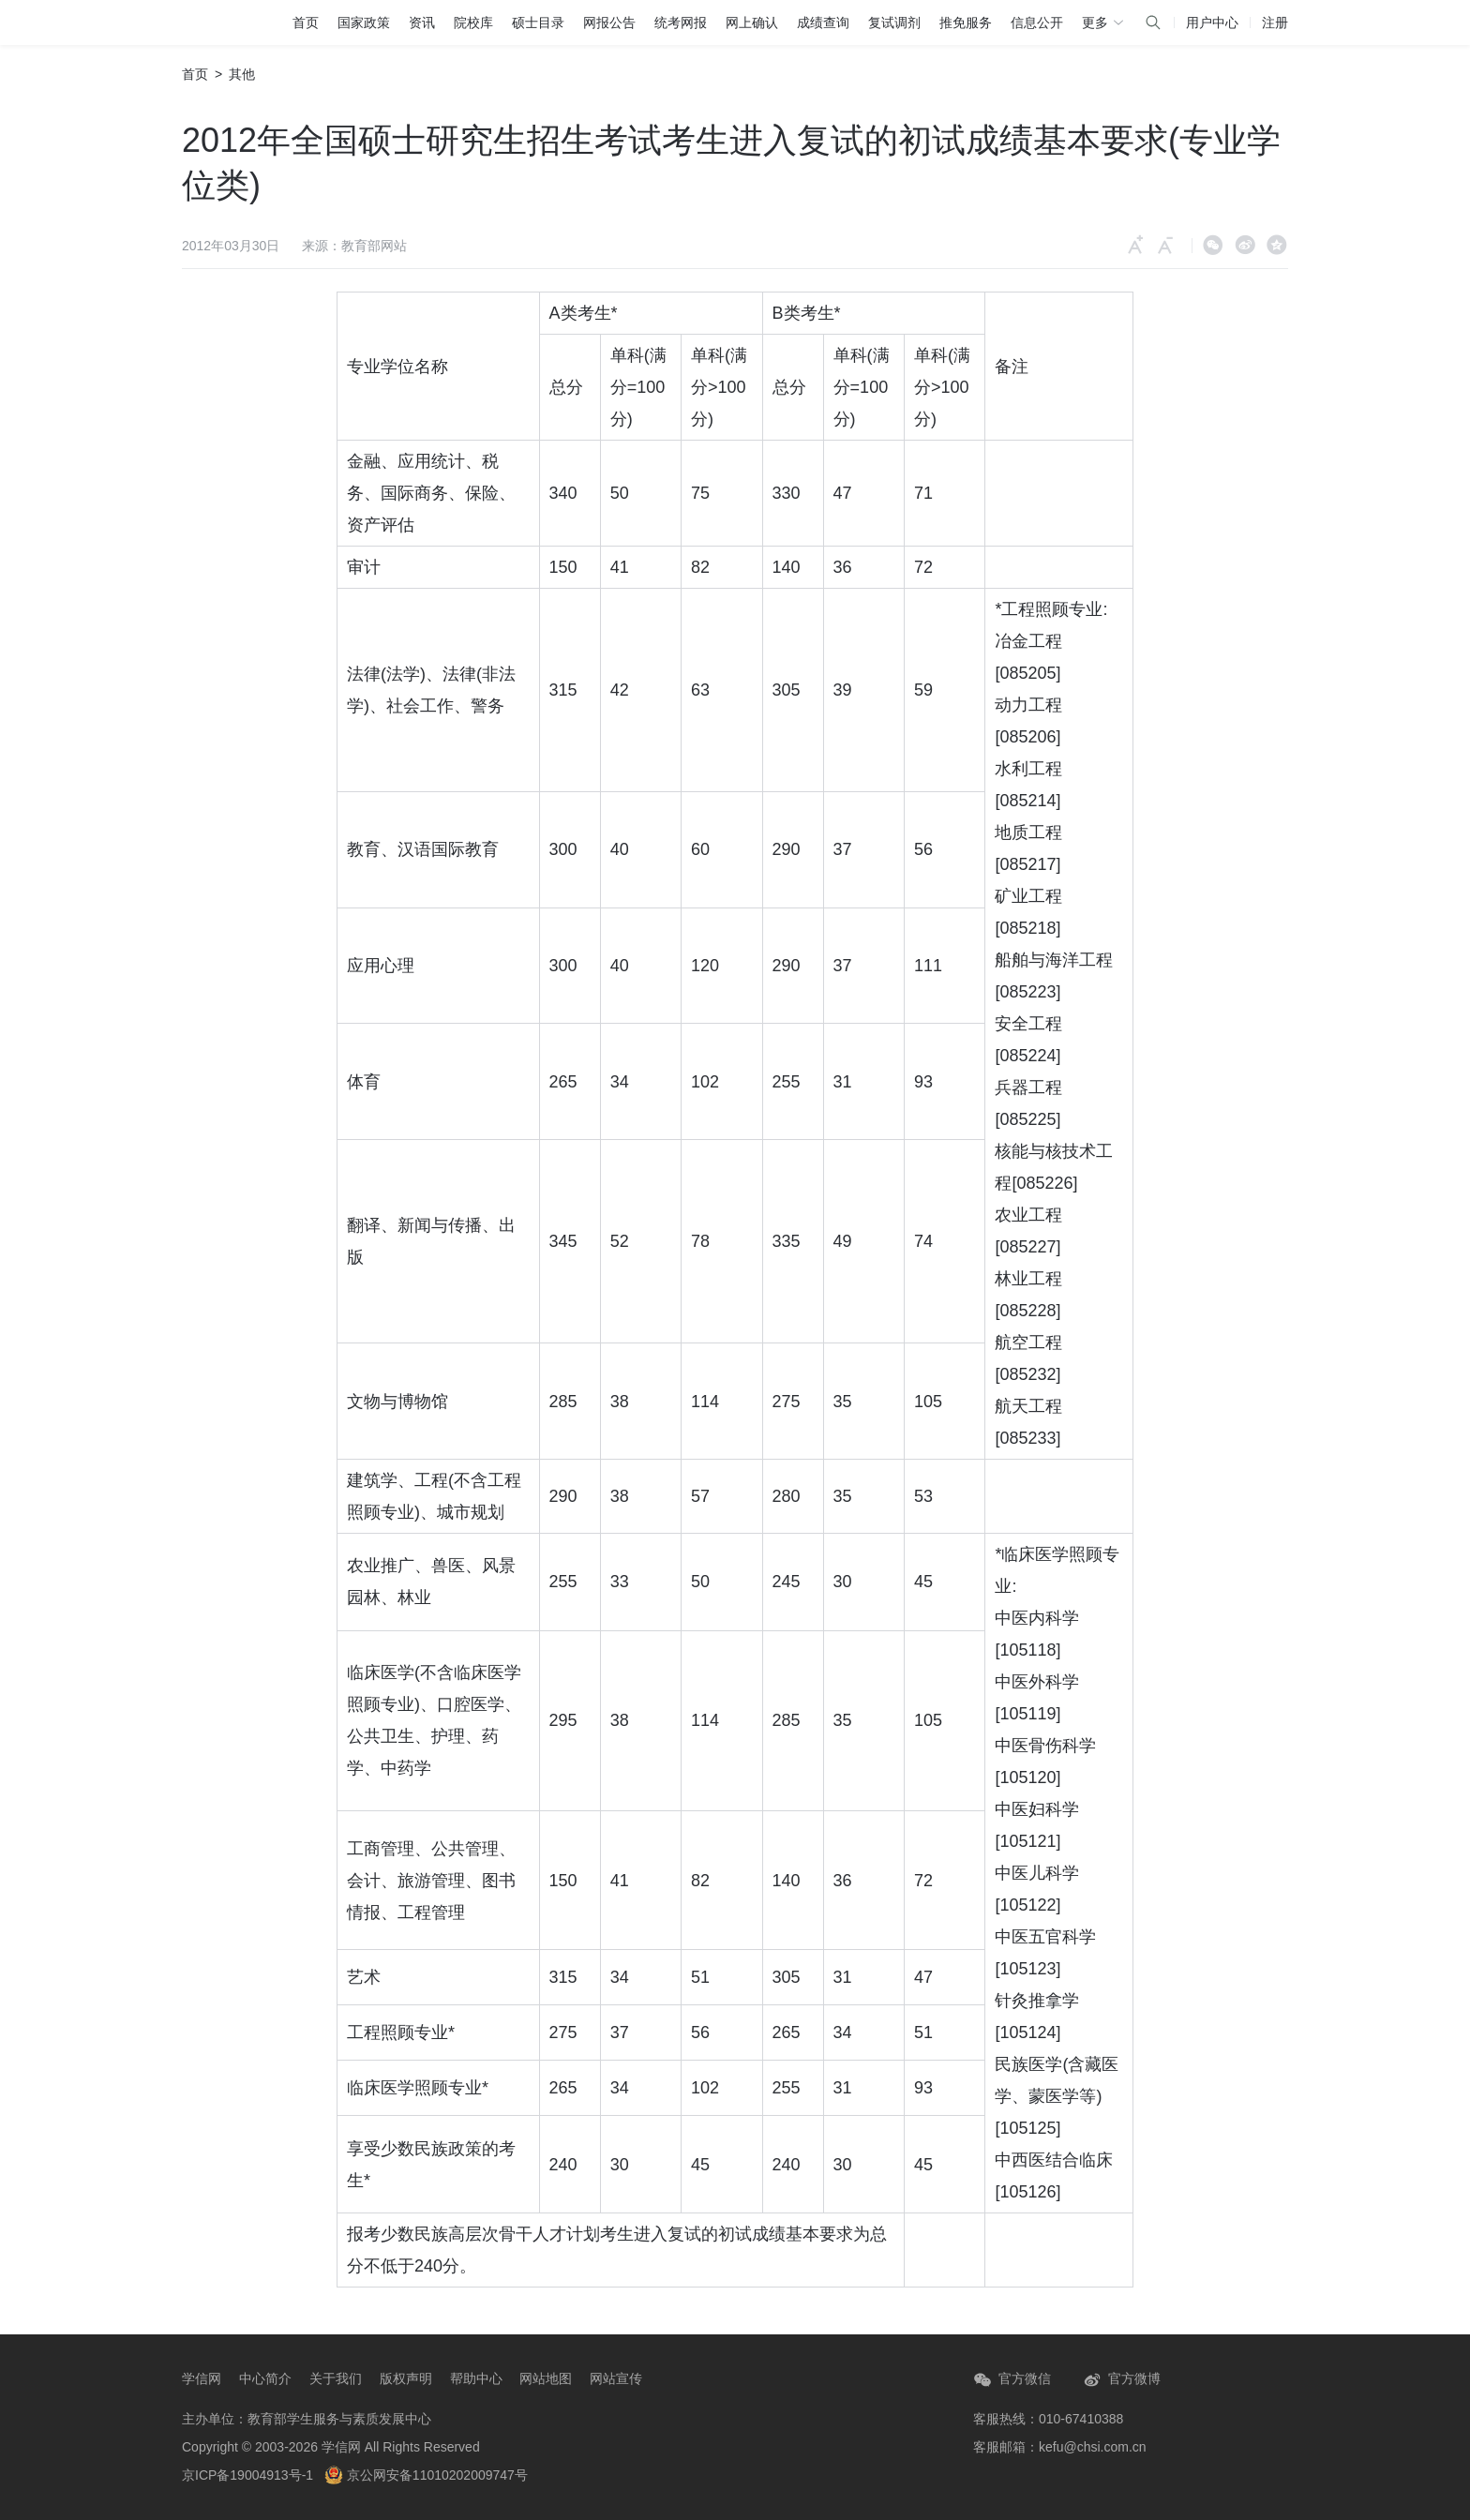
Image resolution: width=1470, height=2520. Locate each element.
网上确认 (752, 22)
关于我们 (335, 2378)
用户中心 (1212, 22)
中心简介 (265, 2378)
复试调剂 (894, 22)
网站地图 (545, 2378)
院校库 (473, 22)
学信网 (201, 2378)
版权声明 (406, 2378)
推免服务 (965, 22)
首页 (305, 22)
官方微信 (1012, 2380)
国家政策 (364, 22)
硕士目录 (538, 22)
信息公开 (1037, 22)
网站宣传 (616, 2378)
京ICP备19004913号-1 (247, 2475)
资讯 (422, 22)
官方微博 (1122, 2380)
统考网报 (680, 22)
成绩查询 (823, 22)
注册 (1275, 22)
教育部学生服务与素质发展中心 (339, 2418)
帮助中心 (476, 2378)
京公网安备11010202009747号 (426, 2475)
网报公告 (609, 22)
